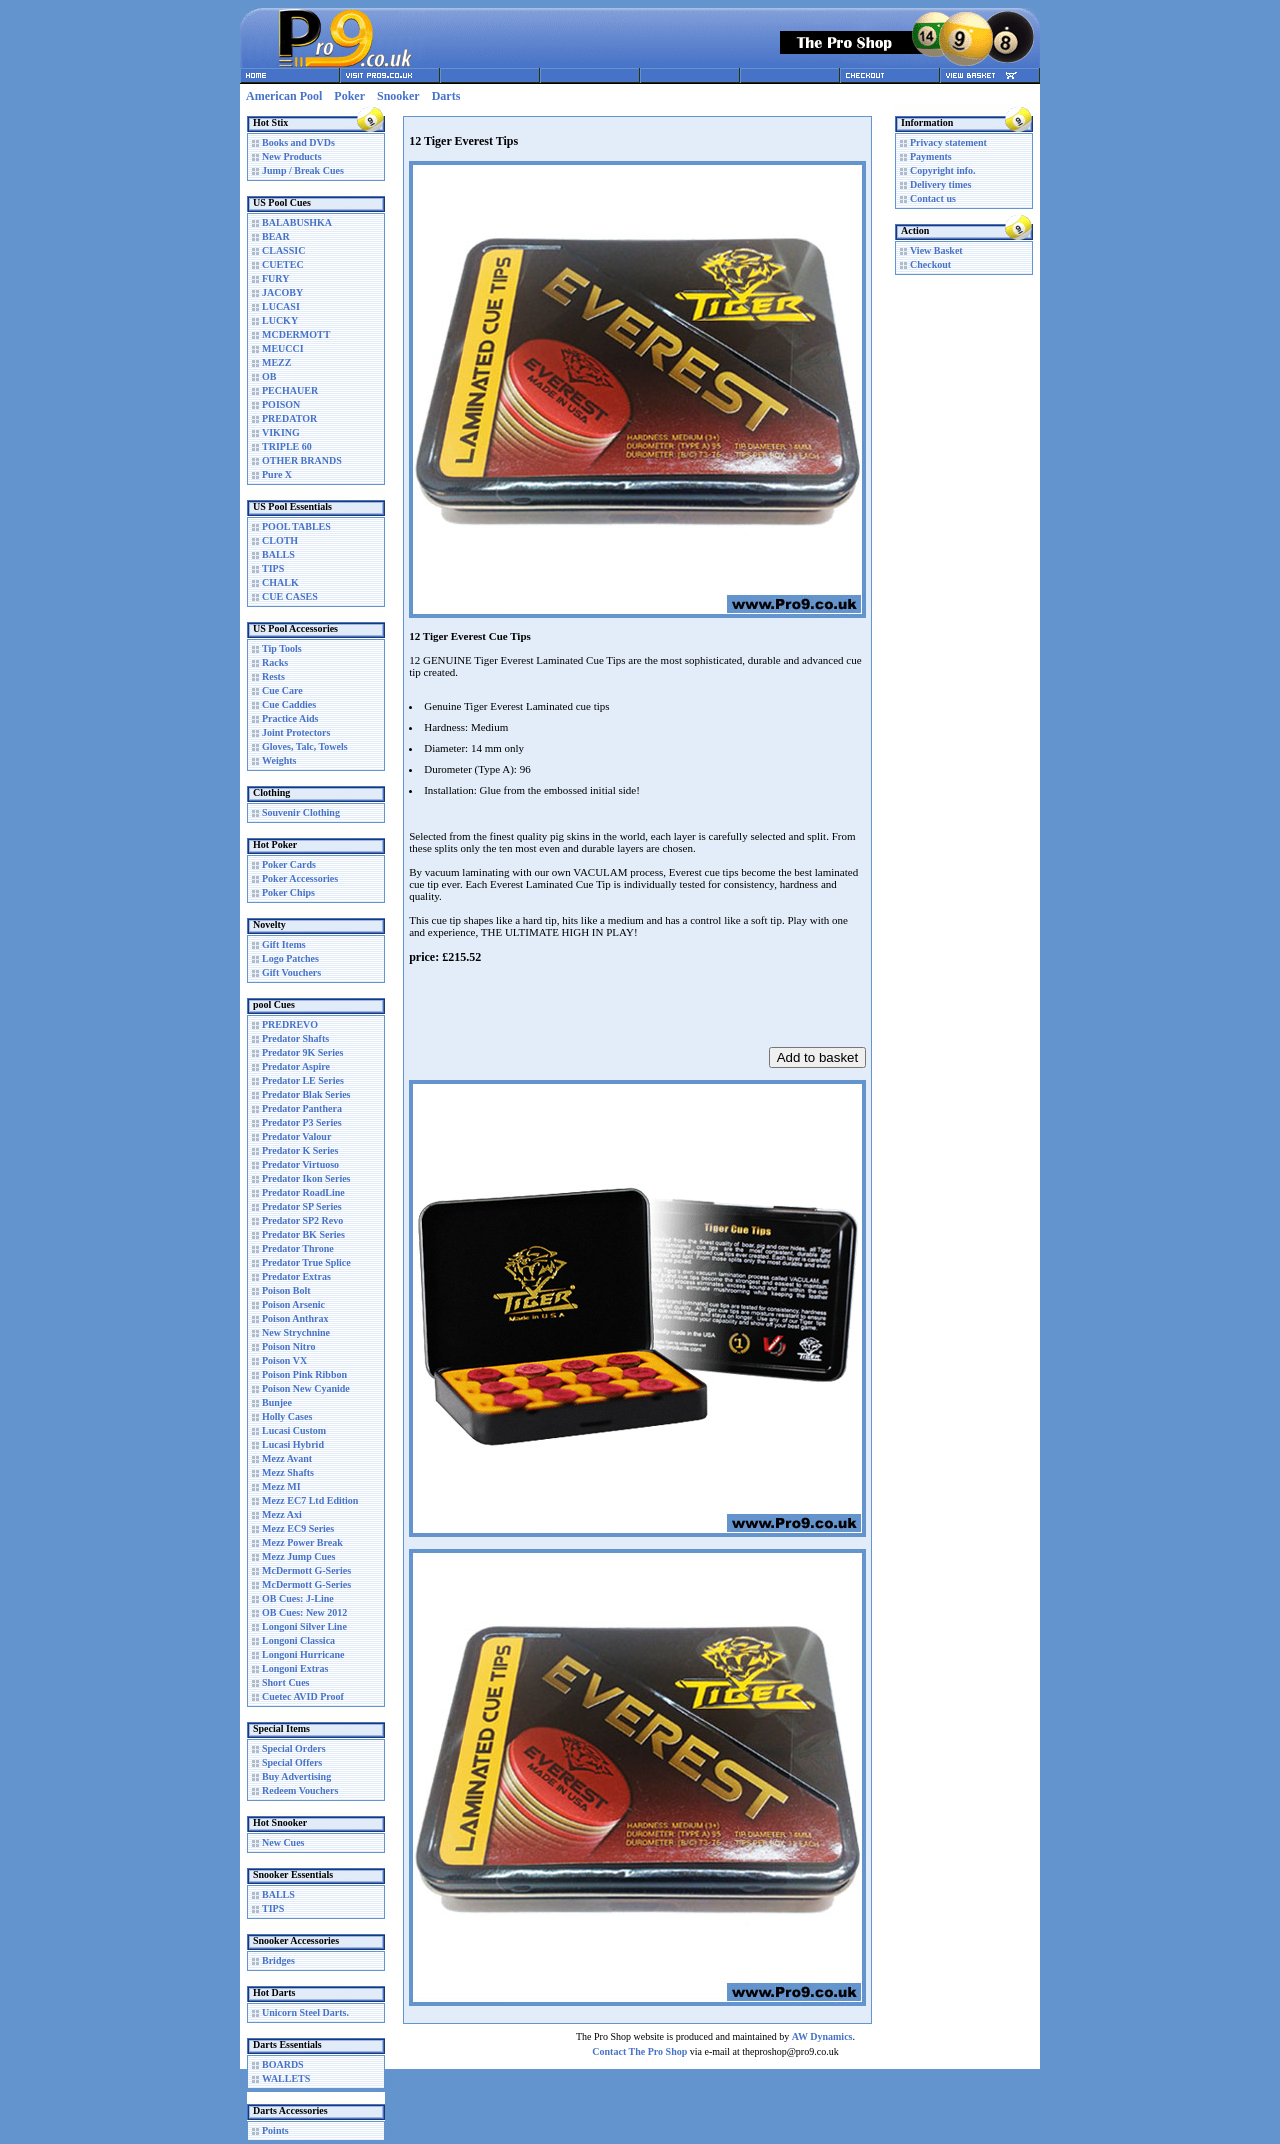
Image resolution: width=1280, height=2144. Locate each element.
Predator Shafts (295, 1038)
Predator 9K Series (302, 1052)
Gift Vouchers (291, 972)
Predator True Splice (306, 1262)
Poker (349, 96)
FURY (275, 278)
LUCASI (281, 306)
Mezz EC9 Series (298, 1528)
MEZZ (276, 362)
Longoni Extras (295, 1668)
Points (275, 2130)
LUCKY (280, 320)
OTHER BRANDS (302, 460)
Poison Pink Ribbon (304, 1374)
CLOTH (280, 540)
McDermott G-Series (306, 1570)
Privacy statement (948, 142)
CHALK (280, 582)
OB (269, 376)
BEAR (276, 236)
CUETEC (283, 264)
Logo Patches (290, 958)
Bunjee (277, 1402)
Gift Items (284, 944)
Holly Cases (287, 1416)
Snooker (398, 96)
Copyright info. (943, 170)
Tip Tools (282, 648)
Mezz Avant (287, 1458)
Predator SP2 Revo (302, 1220)
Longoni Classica (298, 1640)
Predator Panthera (302, 1108)
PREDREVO (290, 1024)
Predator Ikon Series (306, 1178)
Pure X (277, 474)
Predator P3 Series (302, 1122)
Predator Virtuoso (300, 1164)
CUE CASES (290, 596)
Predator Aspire (296, 1066)
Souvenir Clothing (301, 812)
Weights (279, 760)
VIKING (281, 432)
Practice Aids (290, 718)
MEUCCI (283, 348)
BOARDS (283, 2064)
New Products (292, 156)
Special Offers (292, 1762)
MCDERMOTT (296, 334)
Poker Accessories (300, 878)
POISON (281, 404)
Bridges (278, 1960)
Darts (446, 96)
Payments (931, 156)
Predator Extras (296, 1276)
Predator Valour (296, 1136)
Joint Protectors (296, 732)
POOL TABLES (296, 526)
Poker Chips (288, 892)
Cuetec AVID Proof (303, 1696)
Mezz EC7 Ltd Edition (310, 1500)
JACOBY (282, 292)
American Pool (284, 96)
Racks (275, 662)
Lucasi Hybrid (293, 1444)
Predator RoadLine (303, 1192)
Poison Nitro (288, 1346)
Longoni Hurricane (303, 1654)
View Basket (936, 250)
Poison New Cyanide (306, 1388)
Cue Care (282, 690)
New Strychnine (296, 1332)
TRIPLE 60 (287, 446)
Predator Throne (298, 1248)
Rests (273, 676)
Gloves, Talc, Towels (305, 746)
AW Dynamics (822, 2036)
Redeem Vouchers (300, 1790)
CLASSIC (283, 250)
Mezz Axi (282, 1514)
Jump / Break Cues (303, 170)
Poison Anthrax (295, 1318)
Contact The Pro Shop (639, 2051)
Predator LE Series (303, 1080)
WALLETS (286, 2078)
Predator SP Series (302, 1206)
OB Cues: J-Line (298, 1598)
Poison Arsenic (293, 1304)
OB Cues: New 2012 (304, 1612)
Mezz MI (281, 1486)
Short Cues (286, 1682)
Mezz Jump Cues (298, 1556)
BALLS (278, 554)
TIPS (273, 568)
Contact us (933, 198)
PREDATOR (289, 418)
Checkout (930, 264)
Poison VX (284, 1360)
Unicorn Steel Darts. (305, 2012)
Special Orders (294, 1748)
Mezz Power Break (302, 1542)
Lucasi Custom (294, 1430)
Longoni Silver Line (304, 1626)
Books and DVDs (298, 142)
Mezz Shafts (288, 1472)
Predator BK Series (303, 1234)
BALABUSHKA (297, 222)
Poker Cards (289, 864)
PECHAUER (290, 390)
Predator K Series (300, 1150)
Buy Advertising (296, 1776)
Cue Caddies (289, 704)
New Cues (283, 1842)
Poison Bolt (286, 1290)
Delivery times (940, 184)
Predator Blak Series (306, 1094)
